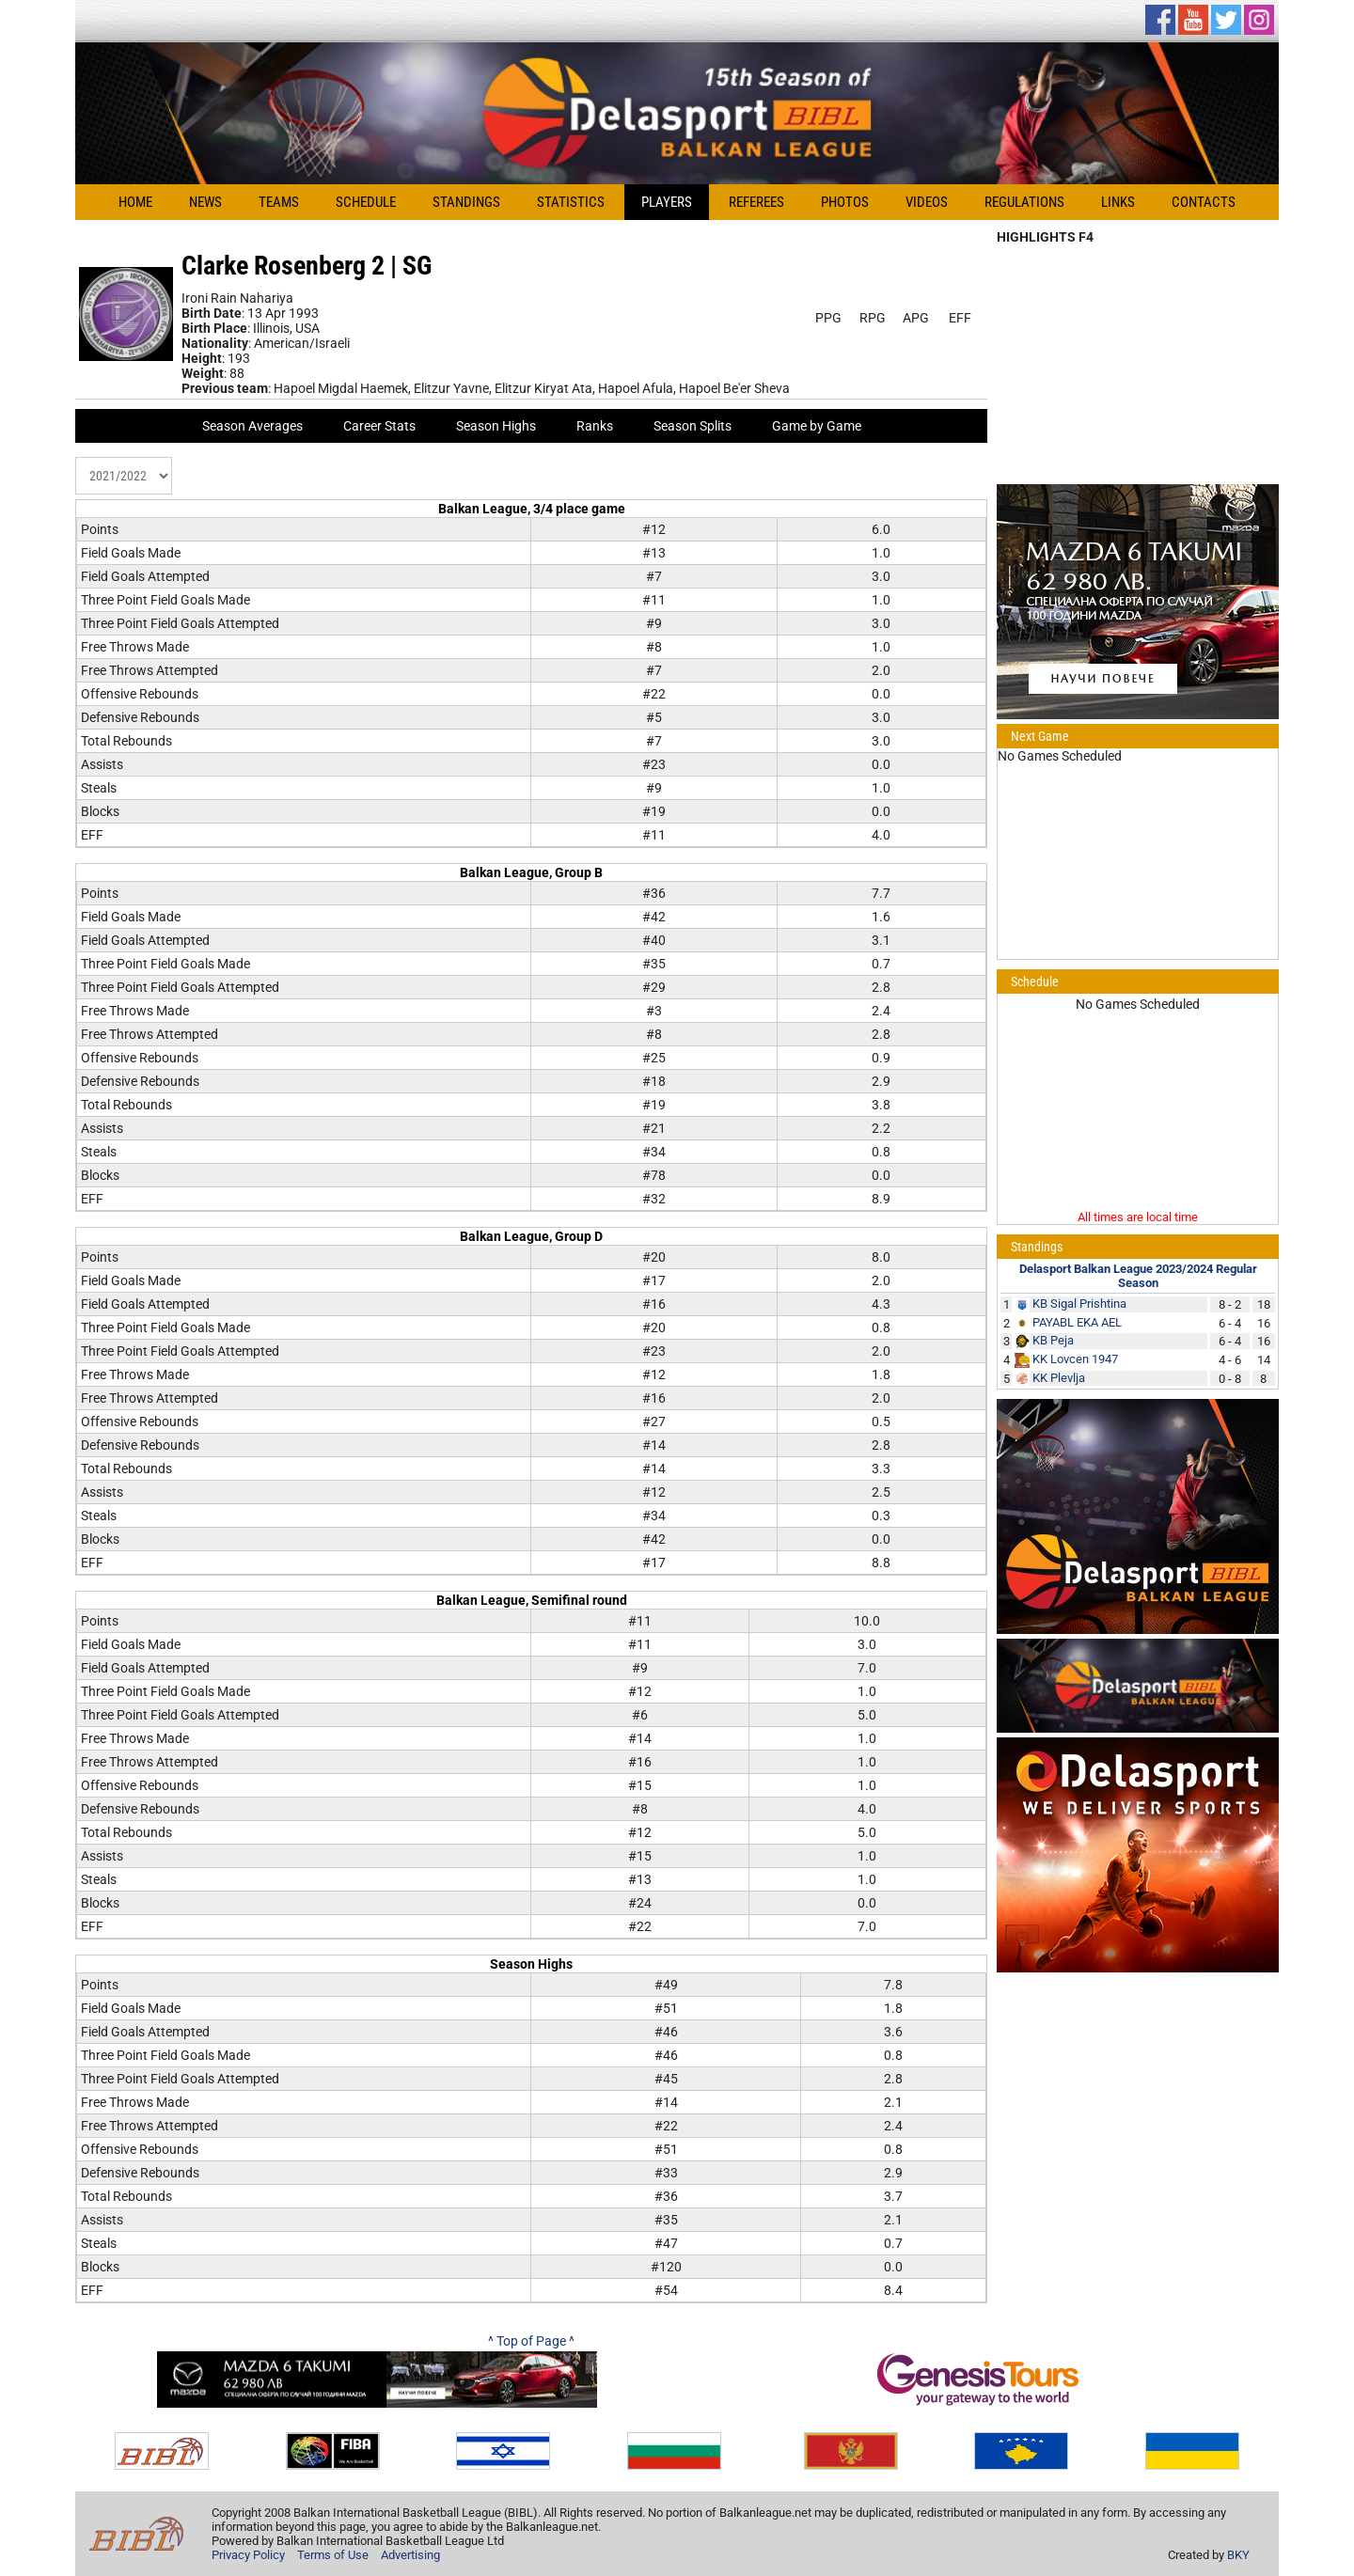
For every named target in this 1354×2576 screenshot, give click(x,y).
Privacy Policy (248, 2555)
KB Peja (1053, 1340)
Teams (279, 202)
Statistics (571, 202)
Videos (926, 202)
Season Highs (496, 425)
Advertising (410, 2555)
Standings (466, 202)
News (205, 202)
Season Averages (252, 425)
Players (666, 202)
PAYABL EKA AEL (1077, 1322)
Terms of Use (333, 2555)
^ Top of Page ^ (531, 2340)
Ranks (594, 425)
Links (1118, 202)
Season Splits (692, 425)
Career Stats (379, 425)
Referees (756, 202)
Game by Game (816, 425)
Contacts (1204, 202)
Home (135, 202)
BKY (1238, 2555)
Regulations (1024, 202)
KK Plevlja (1058, 1378)
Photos (845, 202)
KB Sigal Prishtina (1079, 1303)
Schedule (366, 202)
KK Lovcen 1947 (1075, 1359)
